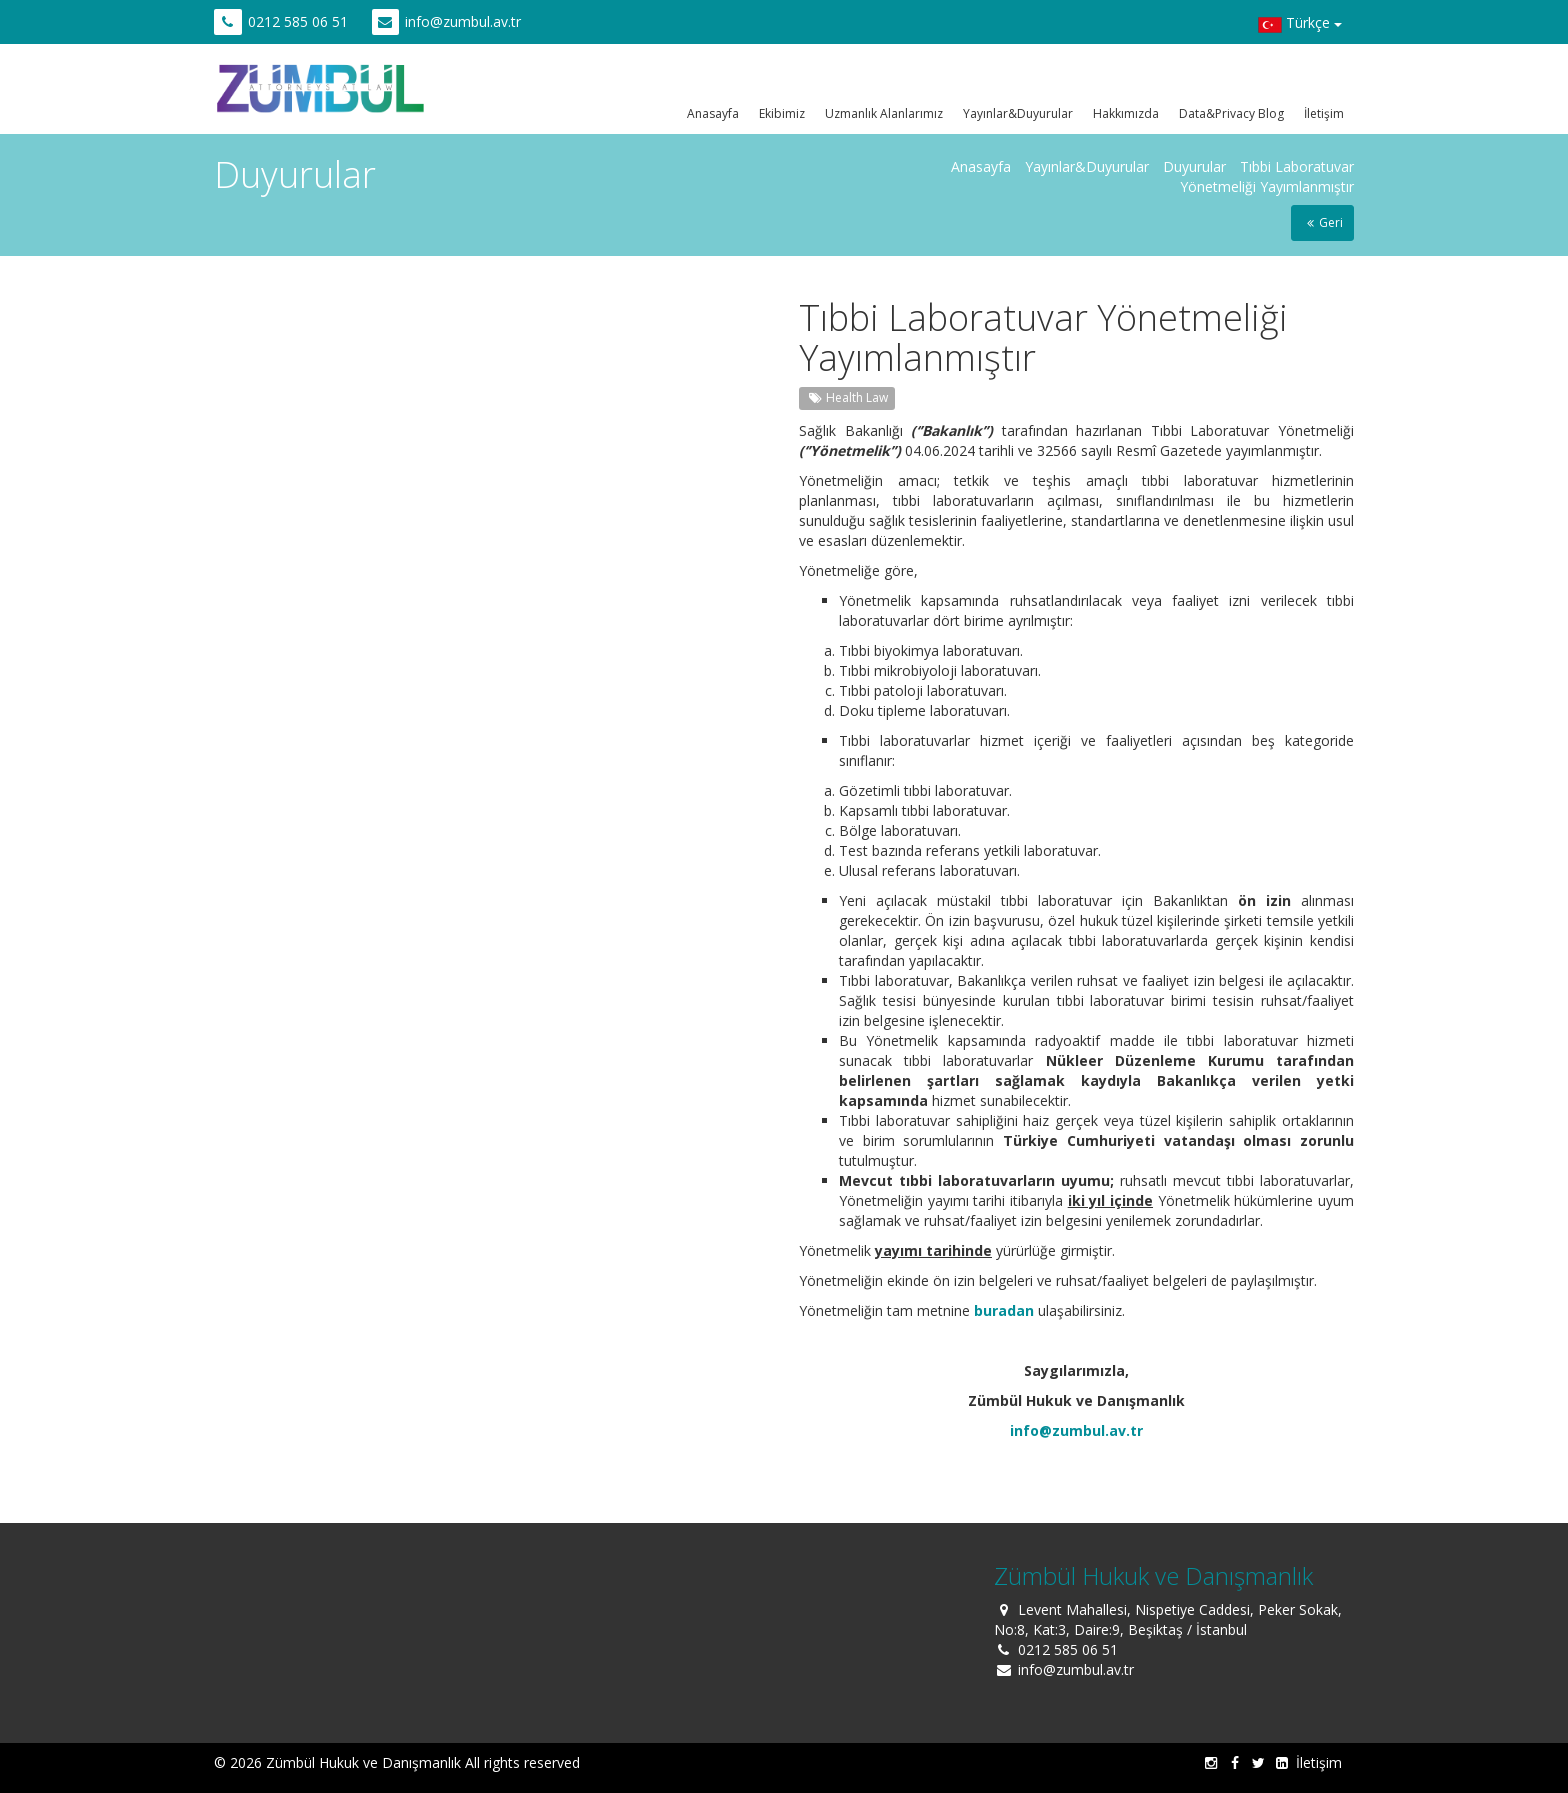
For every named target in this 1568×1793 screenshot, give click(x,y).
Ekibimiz (782, 113)
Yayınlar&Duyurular (1018, 113)
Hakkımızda (1126, 113)
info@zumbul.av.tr (463, 21)
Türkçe (1300, 25)
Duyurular (1194, 166)
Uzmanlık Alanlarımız (884, 113)
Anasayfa (713, 113)
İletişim (1324, 113)
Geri (1322, 222)
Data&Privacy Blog (1231, 113)
